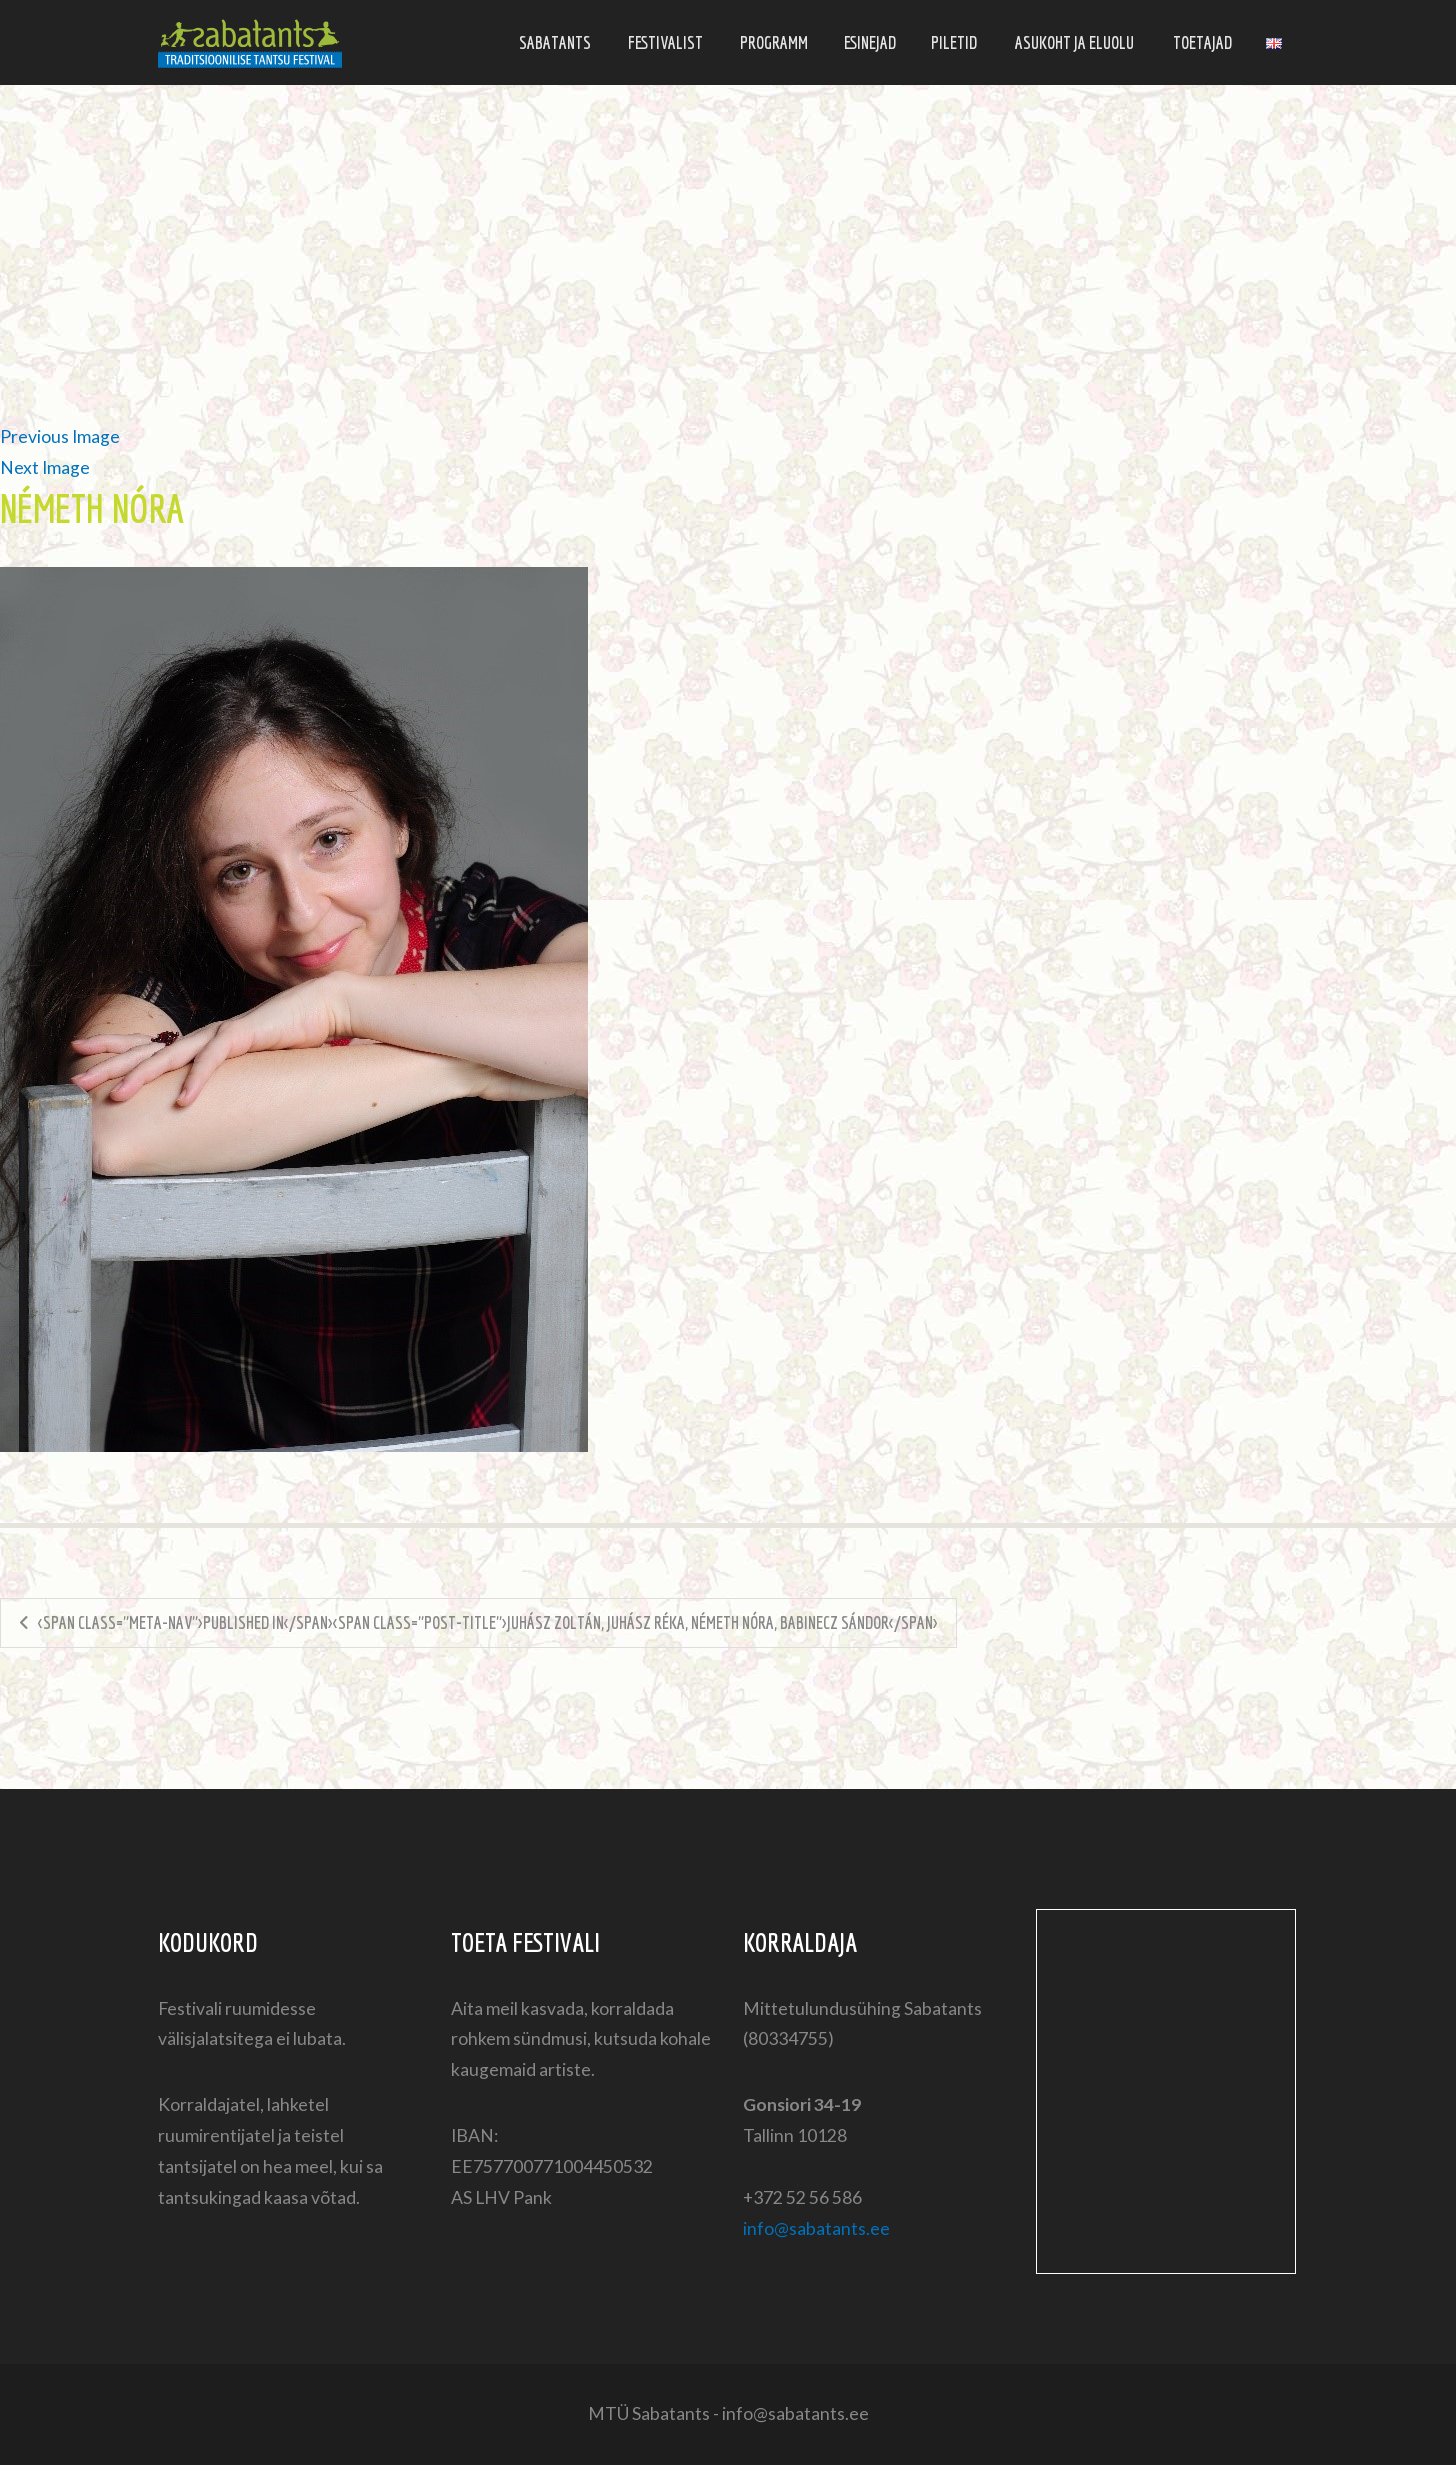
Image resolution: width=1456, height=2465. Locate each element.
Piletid (954, 42)
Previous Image (60, 436)
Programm (774, 42)
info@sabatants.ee (816, 2228)
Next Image (45, 467)
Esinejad (870, 42)
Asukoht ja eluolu (1074, 42)
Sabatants (555, 42)
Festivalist (665, 42)
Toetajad (1202, 42)
